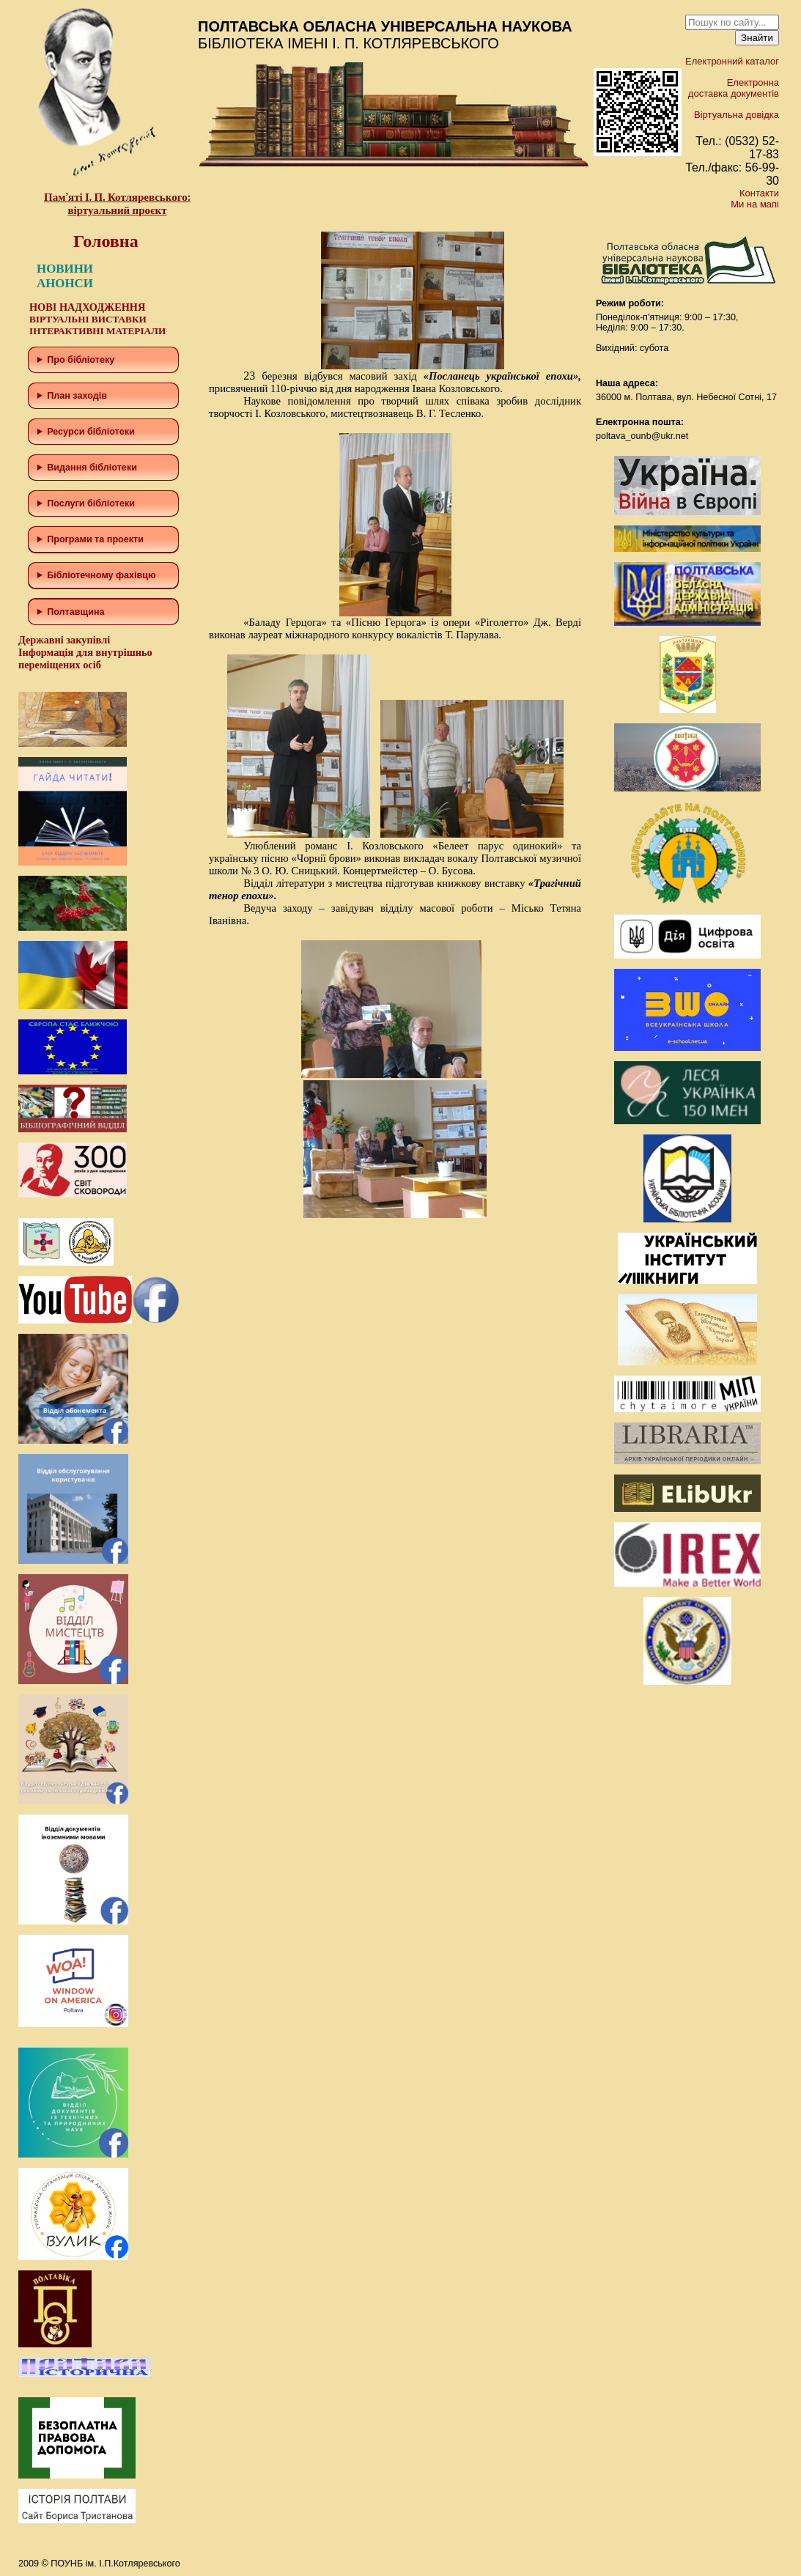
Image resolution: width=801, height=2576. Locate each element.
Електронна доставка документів (733, 88)
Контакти (759, 193)
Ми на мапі (755, 204)
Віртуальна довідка (736, 114)
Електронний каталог (732, 61)
